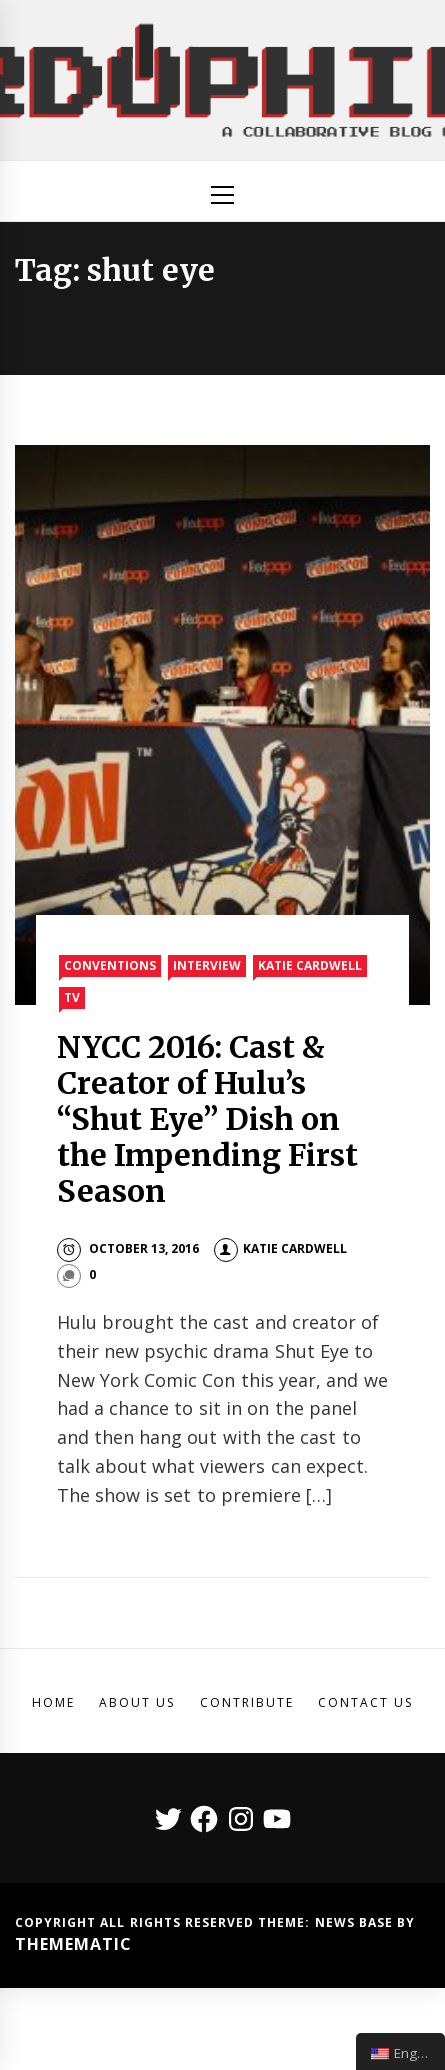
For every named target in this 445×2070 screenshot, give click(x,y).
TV (72, 997)
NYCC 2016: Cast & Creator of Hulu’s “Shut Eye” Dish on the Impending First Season (208, 1119)
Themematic (73, 1944)
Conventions (110, 965)
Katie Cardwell (310, 965)
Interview (207, 965)
